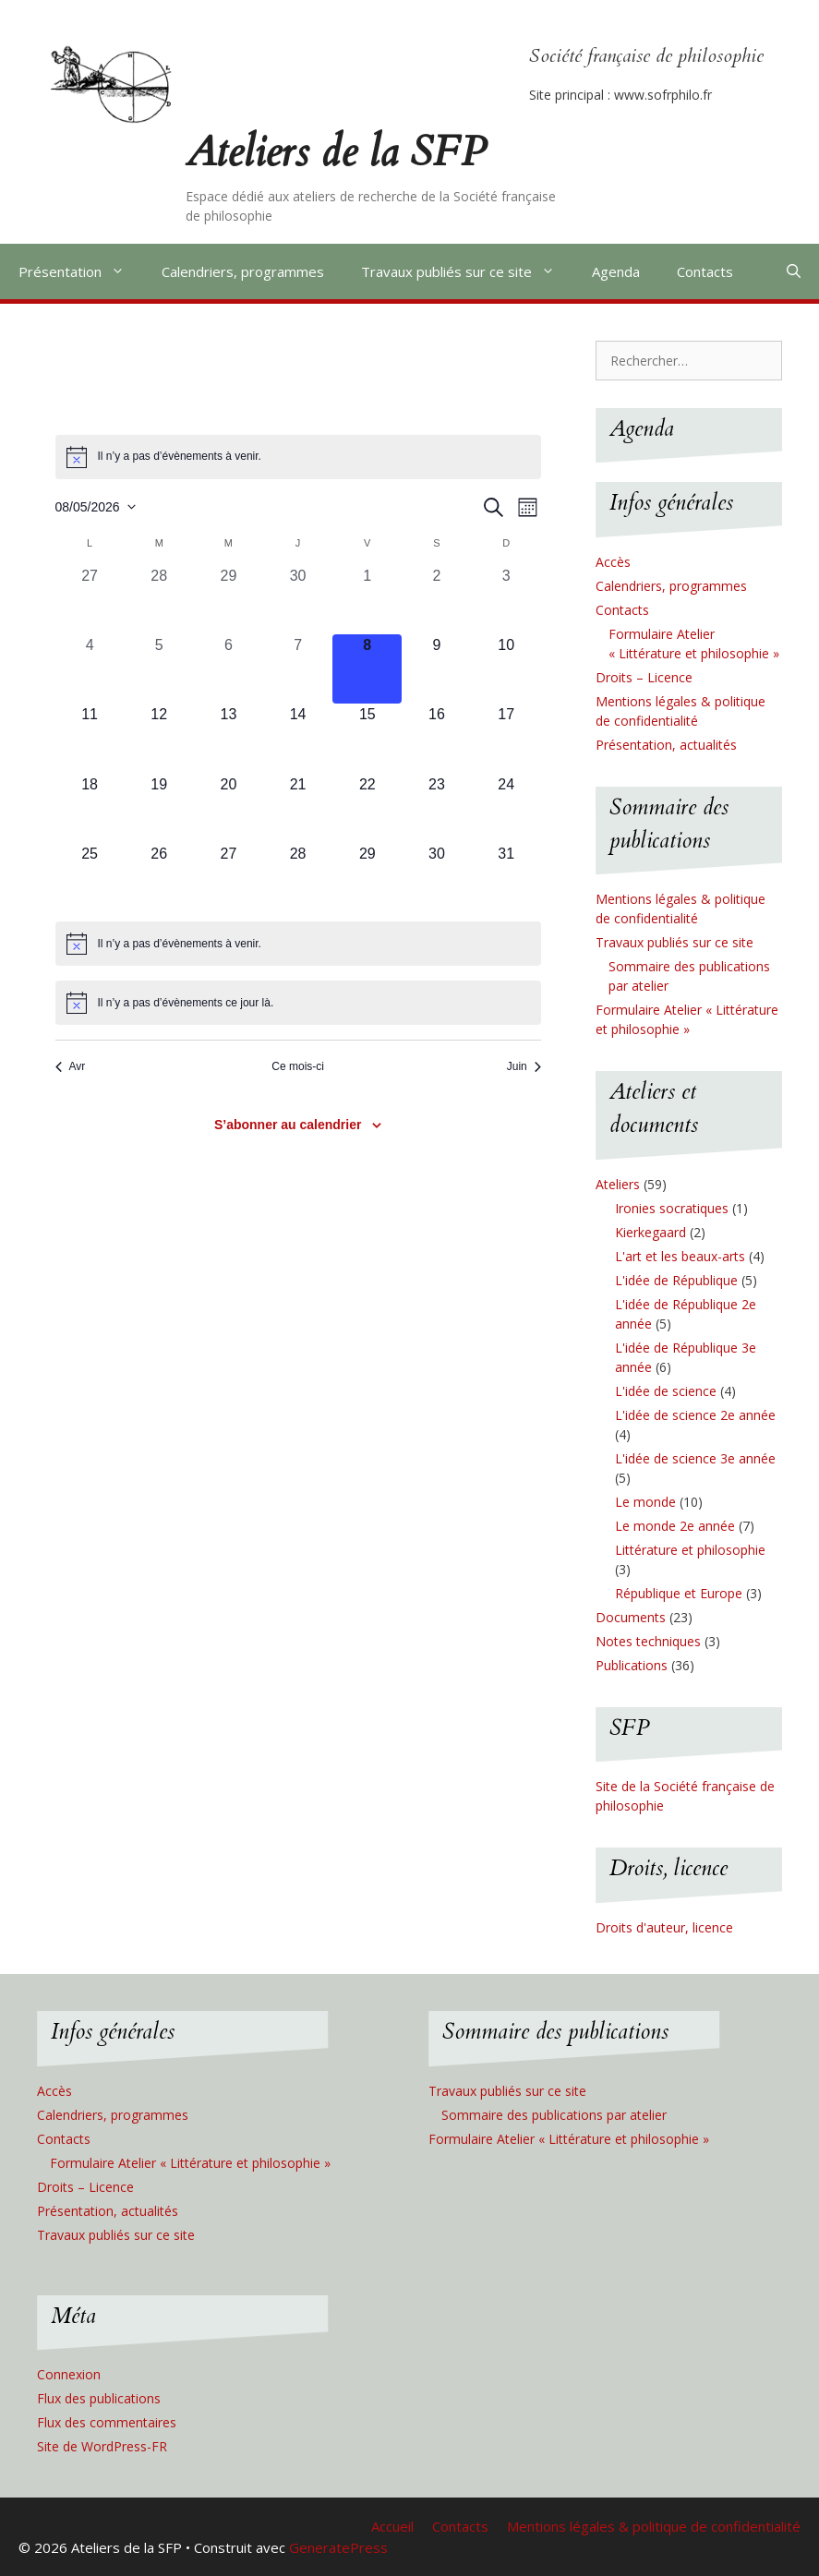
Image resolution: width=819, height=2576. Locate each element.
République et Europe (678, 1593)
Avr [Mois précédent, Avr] (70, 1066)
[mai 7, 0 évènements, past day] (297, 669)
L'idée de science (666, 1391)
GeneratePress (338, 2547)
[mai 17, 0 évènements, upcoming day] (506, 738)
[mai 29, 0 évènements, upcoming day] (367, 877)
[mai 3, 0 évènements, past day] (506, 599)
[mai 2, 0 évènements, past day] (436, 599)
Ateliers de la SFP (336, 152)
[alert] (298, 457)
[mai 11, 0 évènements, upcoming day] (90, 738)
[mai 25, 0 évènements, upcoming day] (90, 877)
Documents (631, 1617)
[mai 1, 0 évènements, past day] (367, 599)
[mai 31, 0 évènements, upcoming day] (506, 877)
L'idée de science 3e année (695, 1458)
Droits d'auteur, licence (664, 1927)
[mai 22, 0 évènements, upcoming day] (367, 808)
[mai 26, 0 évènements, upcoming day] (159, 877)
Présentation (80, 271)
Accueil (392, 2526)
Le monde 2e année (675, 1526)
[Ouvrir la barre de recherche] (793, 271)
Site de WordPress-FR (102, 2446)
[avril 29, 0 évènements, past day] (228, 599)
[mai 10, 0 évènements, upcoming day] (506, 669)
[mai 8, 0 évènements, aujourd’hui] (367, 669)
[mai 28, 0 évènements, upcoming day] (297, 877)
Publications (632, 1665)
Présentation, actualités (666, 744)
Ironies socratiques (672, 1208)
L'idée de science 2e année (695, 1415)
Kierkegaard (650, 1232)
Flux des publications (99, 2398)
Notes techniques (648, 1641)
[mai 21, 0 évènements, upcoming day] (297, 808)
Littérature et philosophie (690, 1550)
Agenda (616, 271)
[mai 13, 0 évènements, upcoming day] (228, 738)
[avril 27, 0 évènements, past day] (90, 599)
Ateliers (618, 1184)
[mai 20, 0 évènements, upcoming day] (228, 808)
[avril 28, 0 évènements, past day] (159, 599)
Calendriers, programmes (243, 271)
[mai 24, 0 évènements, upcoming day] (506, 808)
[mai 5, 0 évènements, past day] (159, 669)
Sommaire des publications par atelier (554, 2115)
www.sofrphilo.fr (663, 94)
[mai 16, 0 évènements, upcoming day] (436, 738)
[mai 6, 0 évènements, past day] (228, 669)
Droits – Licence (644, 677)
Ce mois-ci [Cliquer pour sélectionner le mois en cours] (297, 1066)
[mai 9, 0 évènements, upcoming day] (436, 669)
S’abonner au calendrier (288, 1124)
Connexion (69, 2374)
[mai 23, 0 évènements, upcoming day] (436, 808)
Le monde (645, 1502)
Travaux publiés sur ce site (467, 271)
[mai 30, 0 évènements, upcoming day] (436, 877)
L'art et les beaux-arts (680, 1256)
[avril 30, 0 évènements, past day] (297, 599)
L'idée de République (676, 1280)
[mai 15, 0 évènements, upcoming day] (367, 738)
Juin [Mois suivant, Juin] (524, 1066)
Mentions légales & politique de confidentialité (654, 2526)
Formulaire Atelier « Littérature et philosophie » (190, 2163)
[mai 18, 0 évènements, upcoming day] (90, 808)
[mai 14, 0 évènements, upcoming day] (297, 738)
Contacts (705, 271)
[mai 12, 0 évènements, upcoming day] (159, 738)
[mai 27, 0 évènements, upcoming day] (228, 877)
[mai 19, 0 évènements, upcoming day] (159, 808)
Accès (613, 562)
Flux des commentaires (106, 2422)
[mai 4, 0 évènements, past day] (90, 669)
